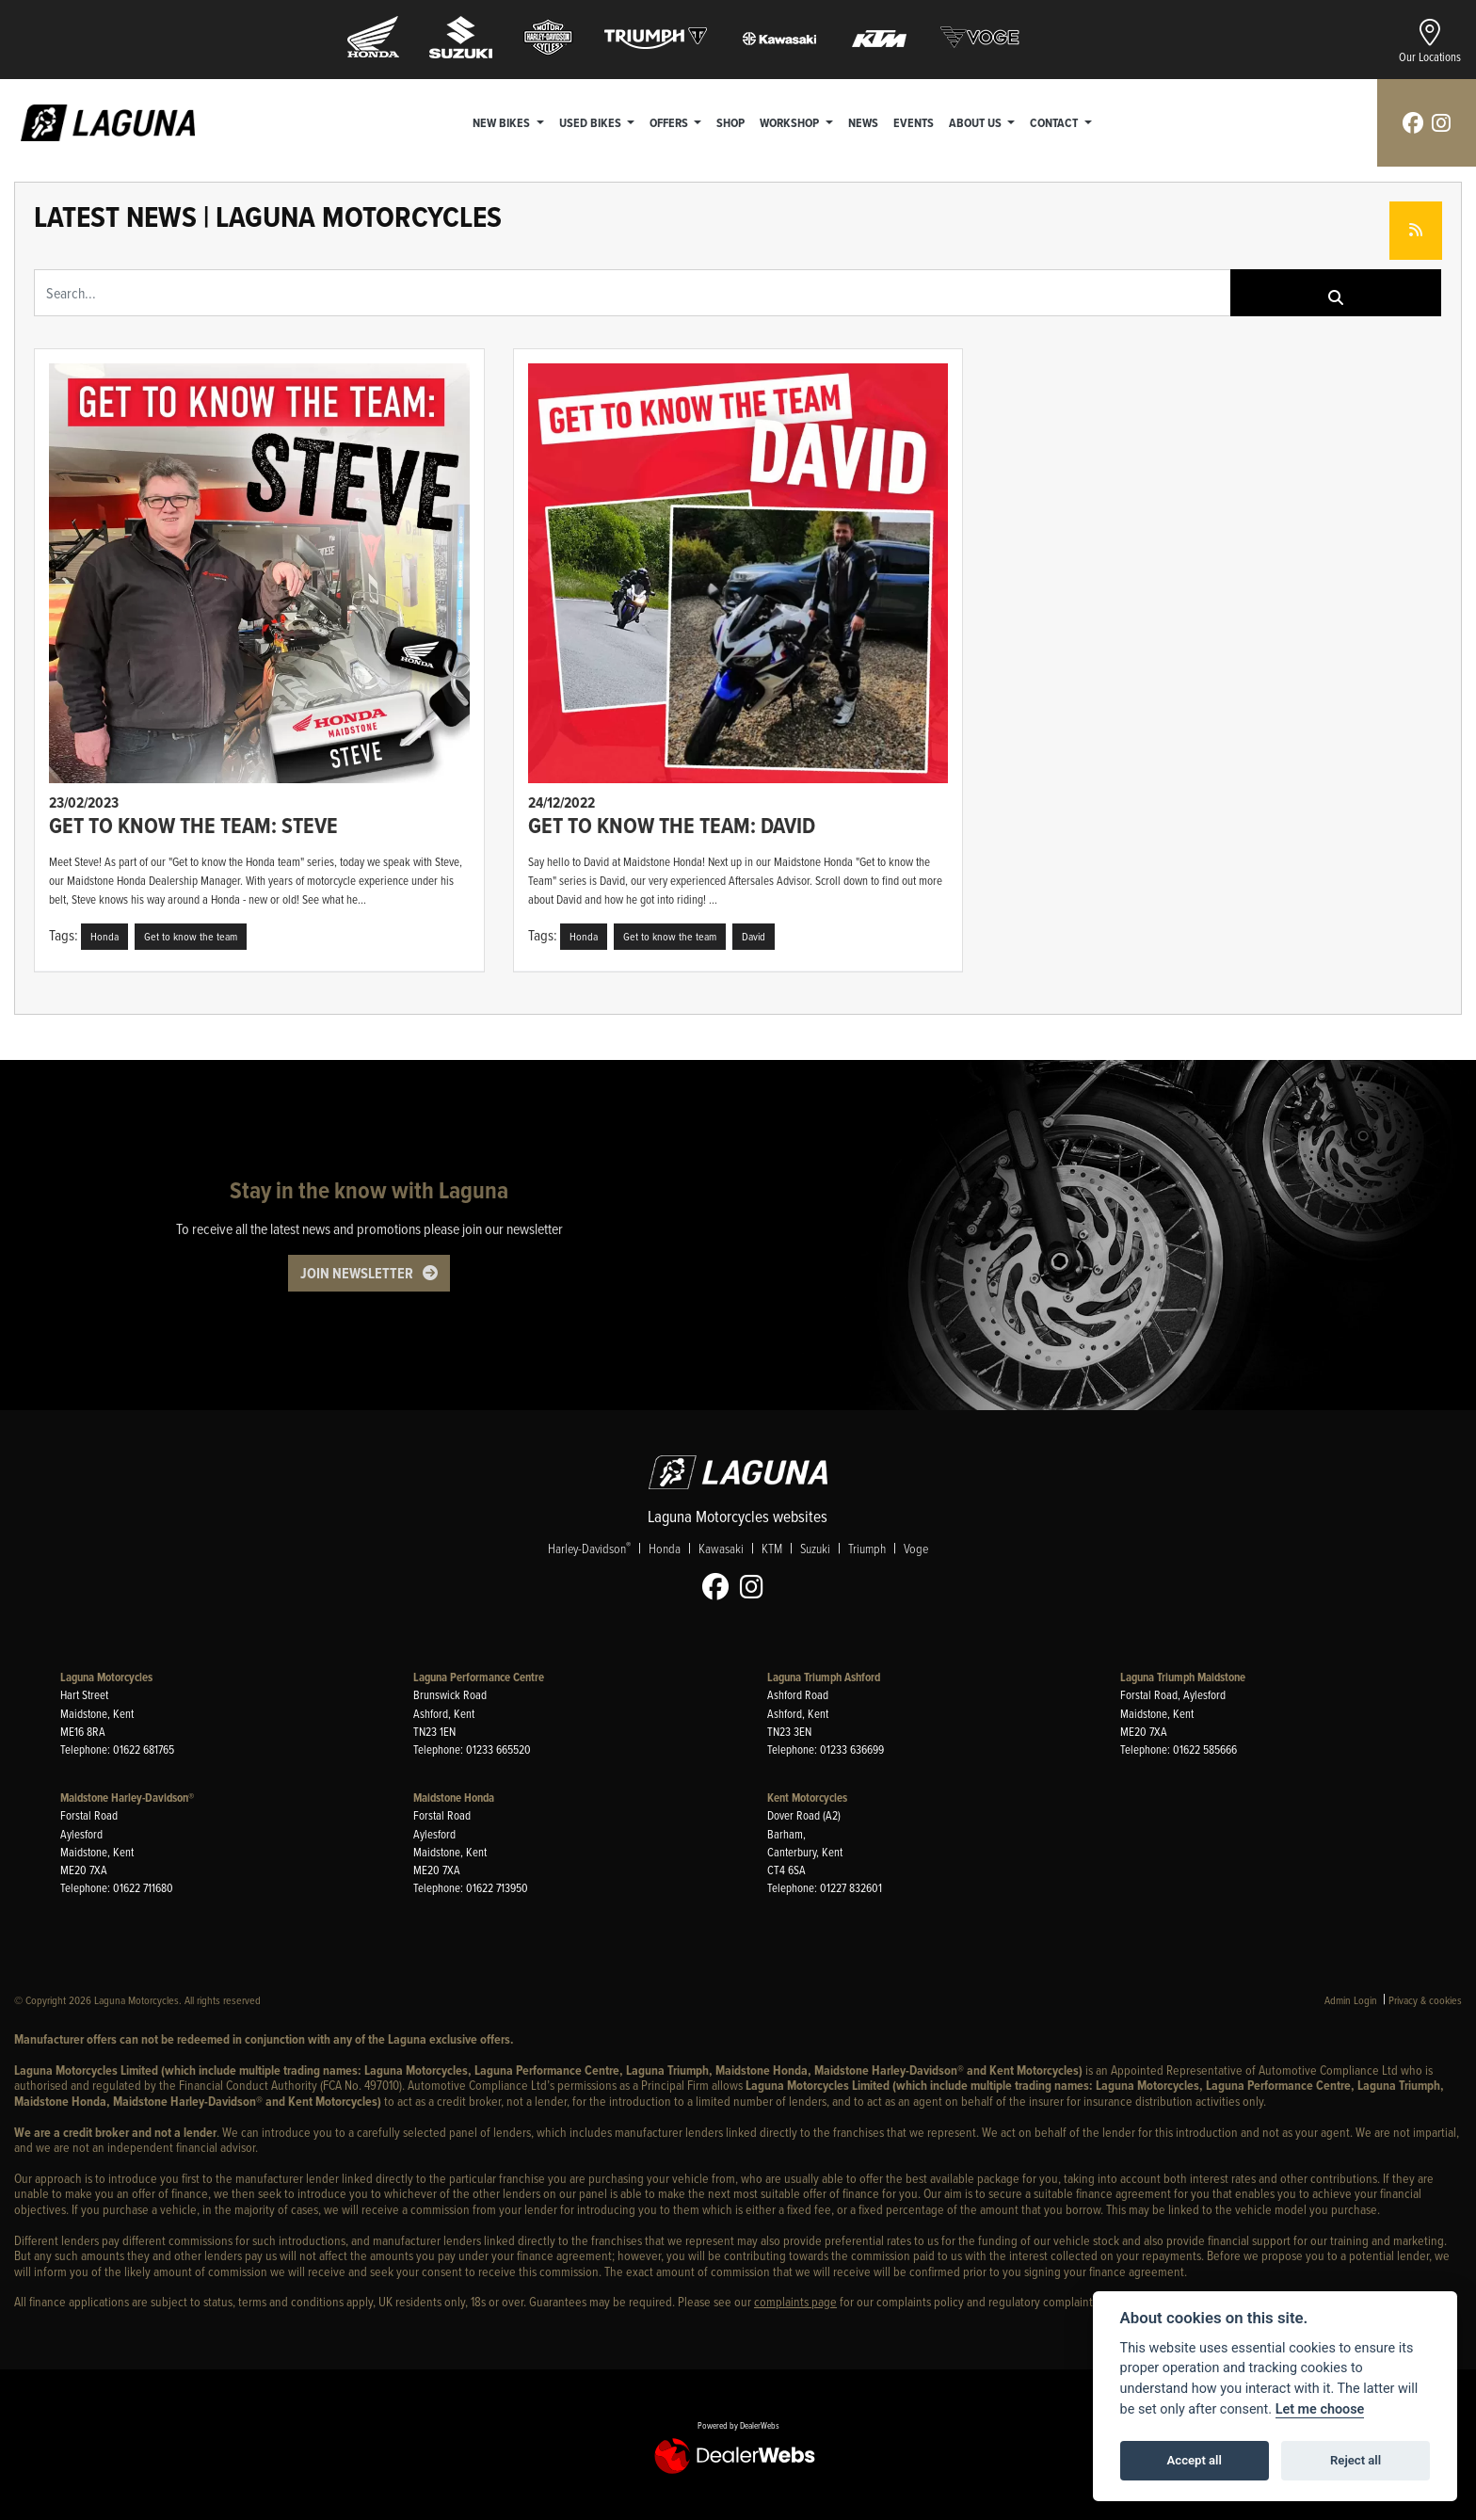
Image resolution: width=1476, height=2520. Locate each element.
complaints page (795, 2301)
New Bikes (503, 122)
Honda (665, 1548)
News (864, 122)
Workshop (792, 122)
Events (914, 122)
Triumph (867, 1548)
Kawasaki (721, 1548)
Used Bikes (591, 122)
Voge (916, 1548)
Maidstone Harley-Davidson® (127, 1797)
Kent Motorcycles (807, 1797)
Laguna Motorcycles (106, 1677)
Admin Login (1350, 2000)
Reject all (1355, 2460)
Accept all (1194, 2460)
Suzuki (815, 1548)
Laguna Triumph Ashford (823, 1677)
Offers (671, 122)
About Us (977, 122)
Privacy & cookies (1425, 2000)
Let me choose (1320, 2409)
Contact (1056, 122)
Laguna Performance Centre (478, 1677)
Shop (731, 122)
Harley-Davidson (589, 1547)
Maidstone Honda (453, 1797)
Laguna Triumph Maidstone (1182, 1677)
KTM (772, 1548)
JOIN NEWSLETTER (356, 1273)
